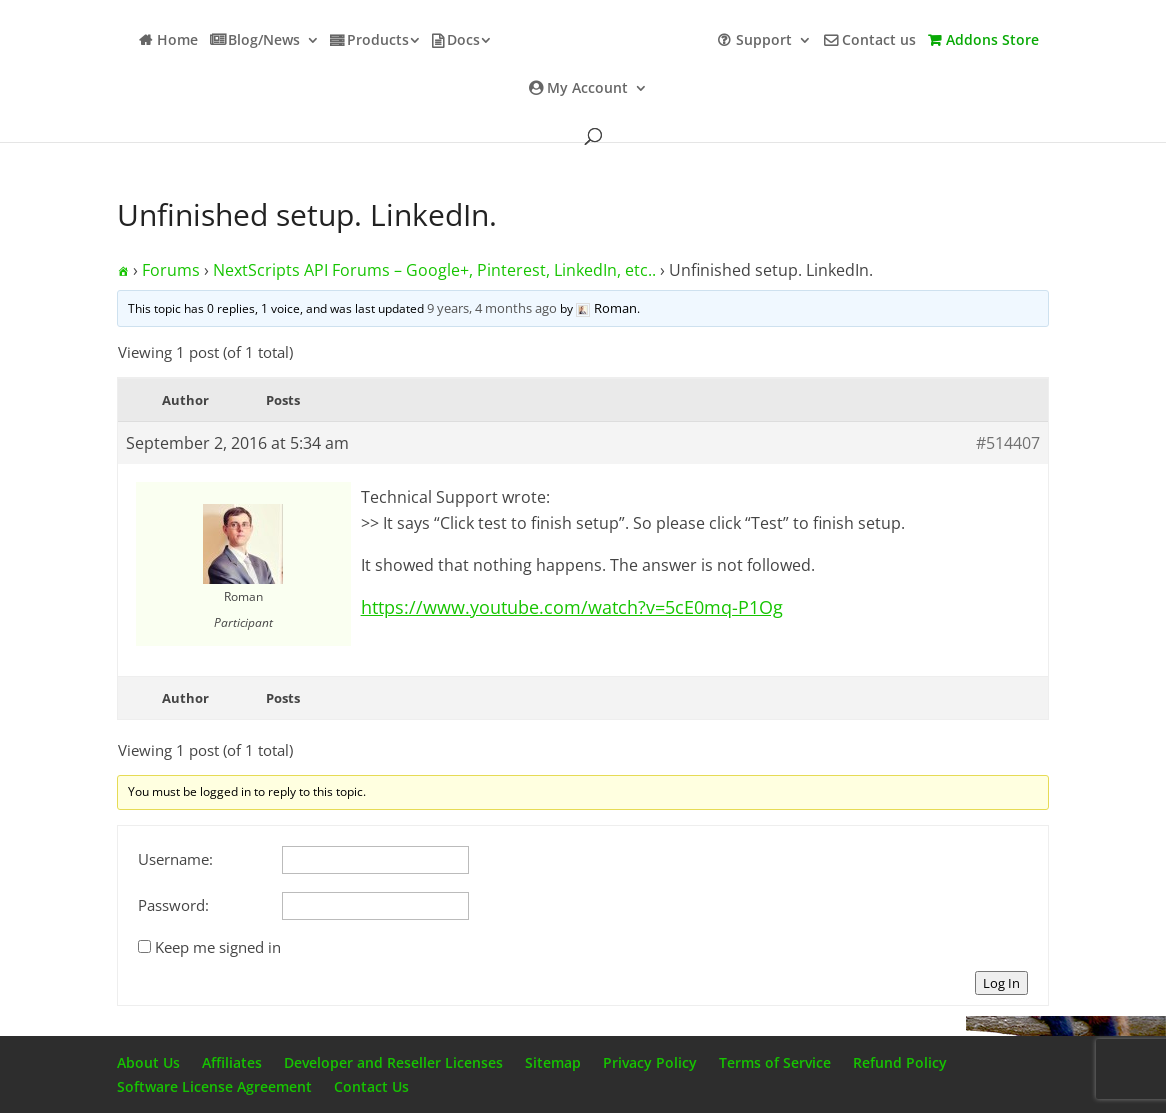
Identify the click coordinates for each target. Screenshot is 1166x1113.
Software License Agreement (214, 1086)
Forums (171, 270)
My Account (587, 89)
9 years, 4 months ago (492, 308)
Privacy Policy (650, 1062)
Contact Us (371, 1086)
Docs (463, 41)
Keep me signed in (218, 947)
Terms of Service (775, 1062)
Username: (175, 859)
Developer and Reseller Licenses (393, 1062)
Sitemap (553, 1062)
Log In (1001, 983)
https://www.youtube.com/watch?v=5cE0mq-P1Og (572, 607)
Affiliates (232, 1062)
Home (177, 41)
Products (378, 41)
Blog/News (264, 41)
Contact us (879, 41)
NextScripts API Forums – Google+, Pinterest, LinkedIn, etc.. (434, 270)
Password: (173, 905)
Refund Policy (900, 1062)
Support (764, 41)
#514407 (1008, 443)
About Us (148, 1062)
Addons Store (992, 41)
